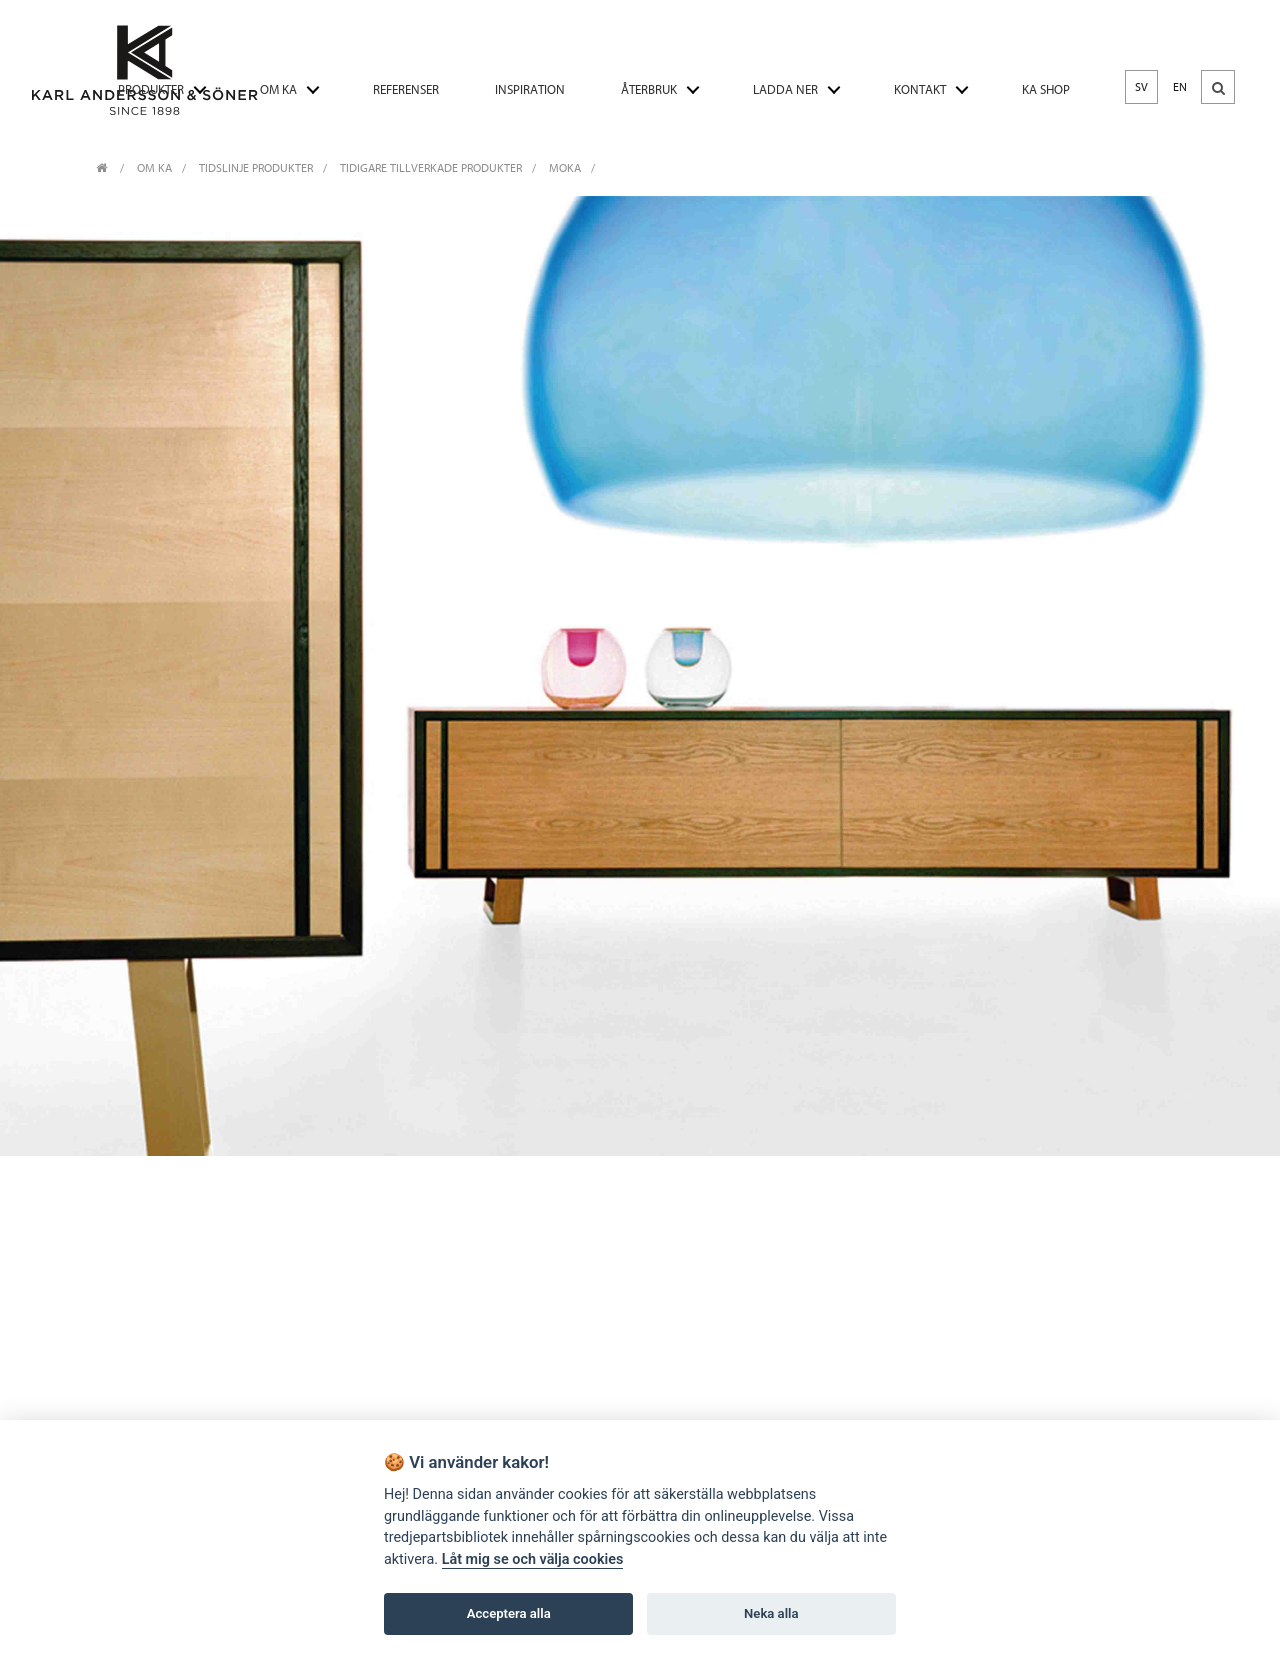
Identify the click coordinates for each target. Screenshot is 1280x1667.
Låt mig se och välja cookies (533, 1560)
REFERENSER (406, 89)
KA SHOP (1046, 89)
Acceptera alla (509, 1614)
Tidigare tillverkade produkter (431, 168)
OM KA (278, 89)
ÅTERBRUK (649, 89)
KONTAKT (920, 89)
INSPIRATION (530, 89)
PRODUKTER (151, 89)
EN (1180, 87)
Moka (565, 168)
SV (1141, 87)
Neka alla (771, 1614)
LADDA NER (785, 89)
